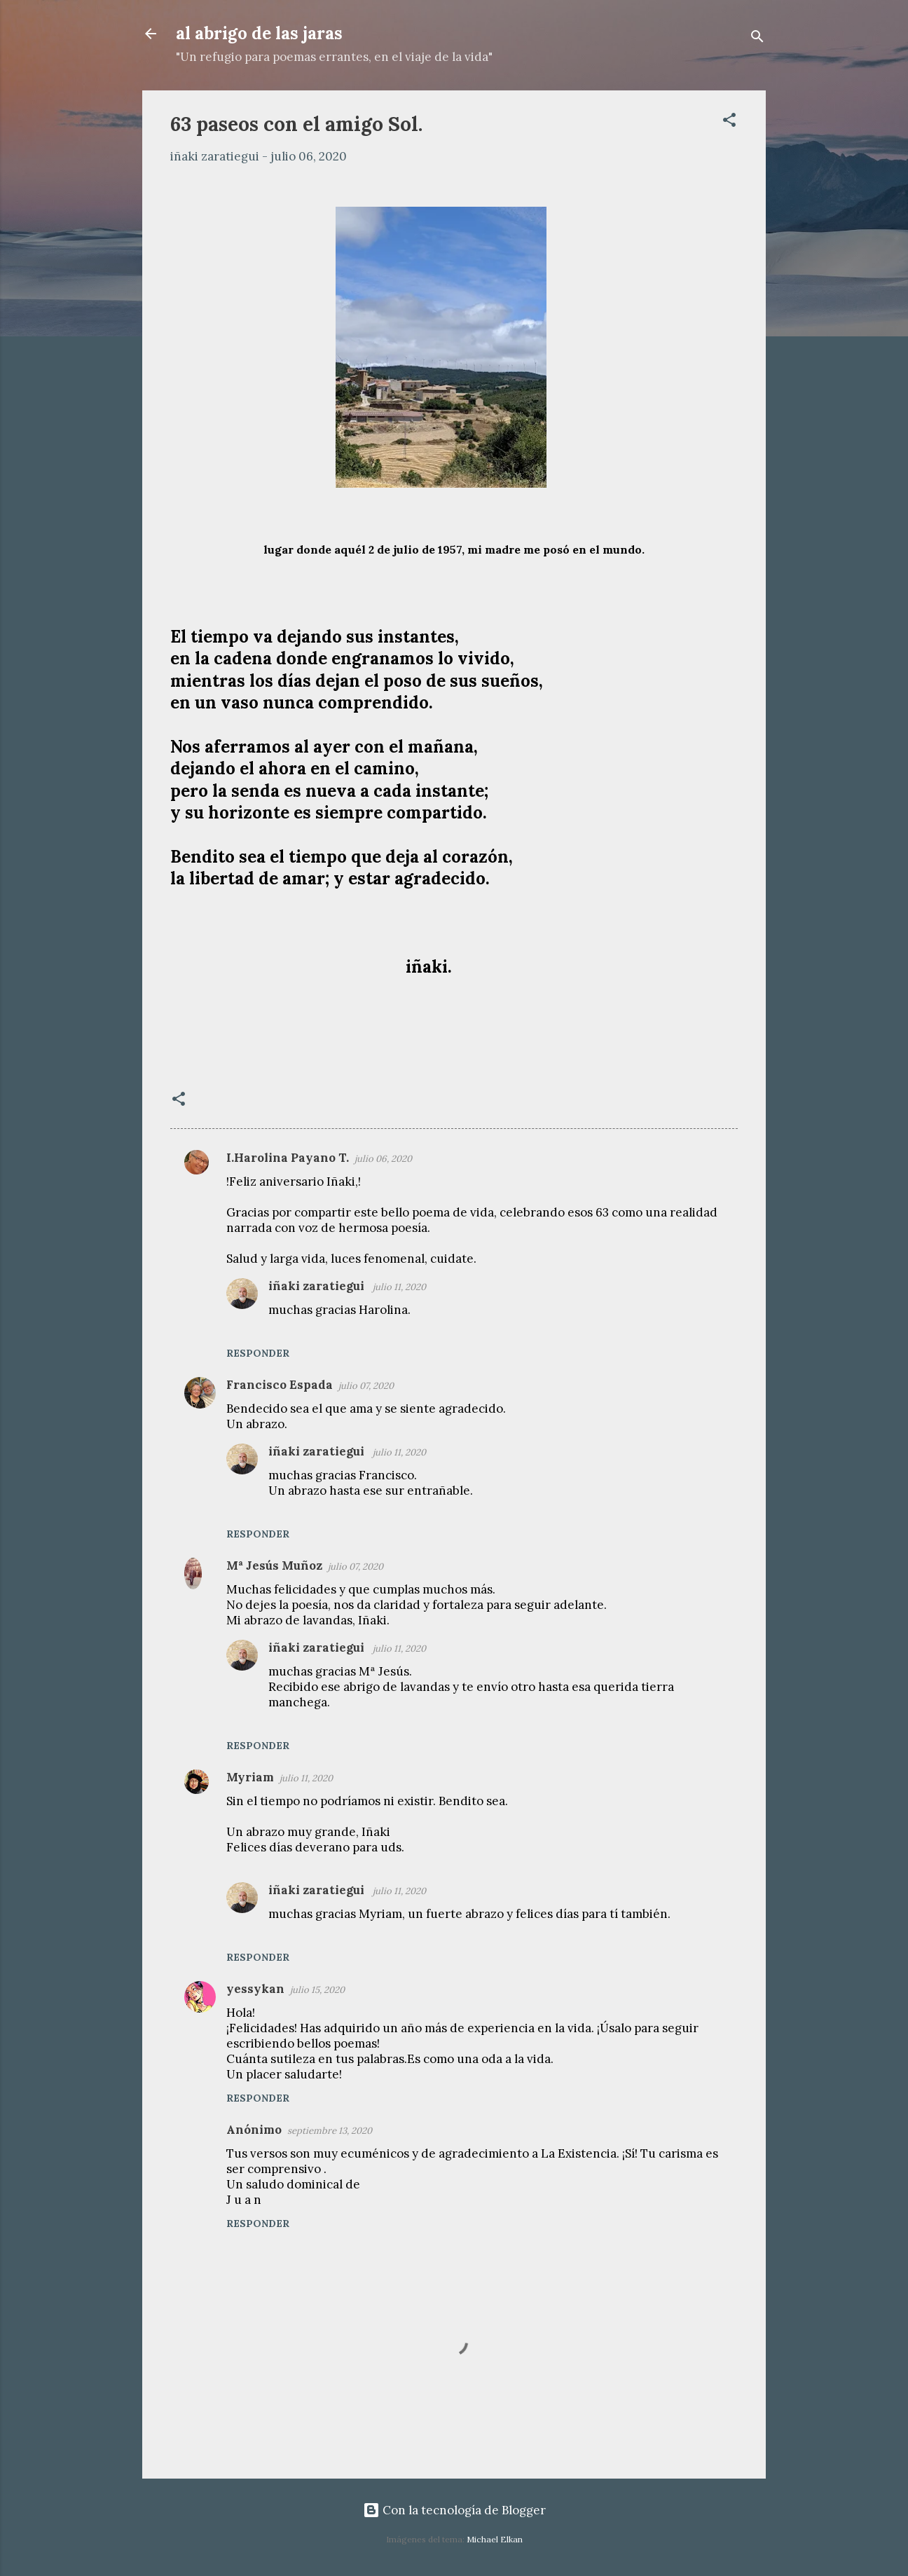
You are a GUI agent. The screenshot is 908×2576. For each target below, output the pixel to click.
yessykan (255, 1988)
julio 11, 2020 (399, 1287)
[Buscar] (757, 38)
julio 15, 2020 (317, 1990)
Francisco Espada (279, 1384)
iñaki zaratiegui (317, 1286)
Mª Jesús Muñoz (274, 1565)
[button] (729, 121)
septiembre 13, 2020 (329, 2131)
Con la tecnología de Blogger (454, 2510)
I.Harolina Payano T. (287, 1157)
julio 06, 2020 (383, 1159)
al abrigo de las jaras (259, 33)
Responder (257, 1353)
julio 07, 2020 (366, 1386)
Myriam (250, 1777)
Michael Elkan (495, 2539)
